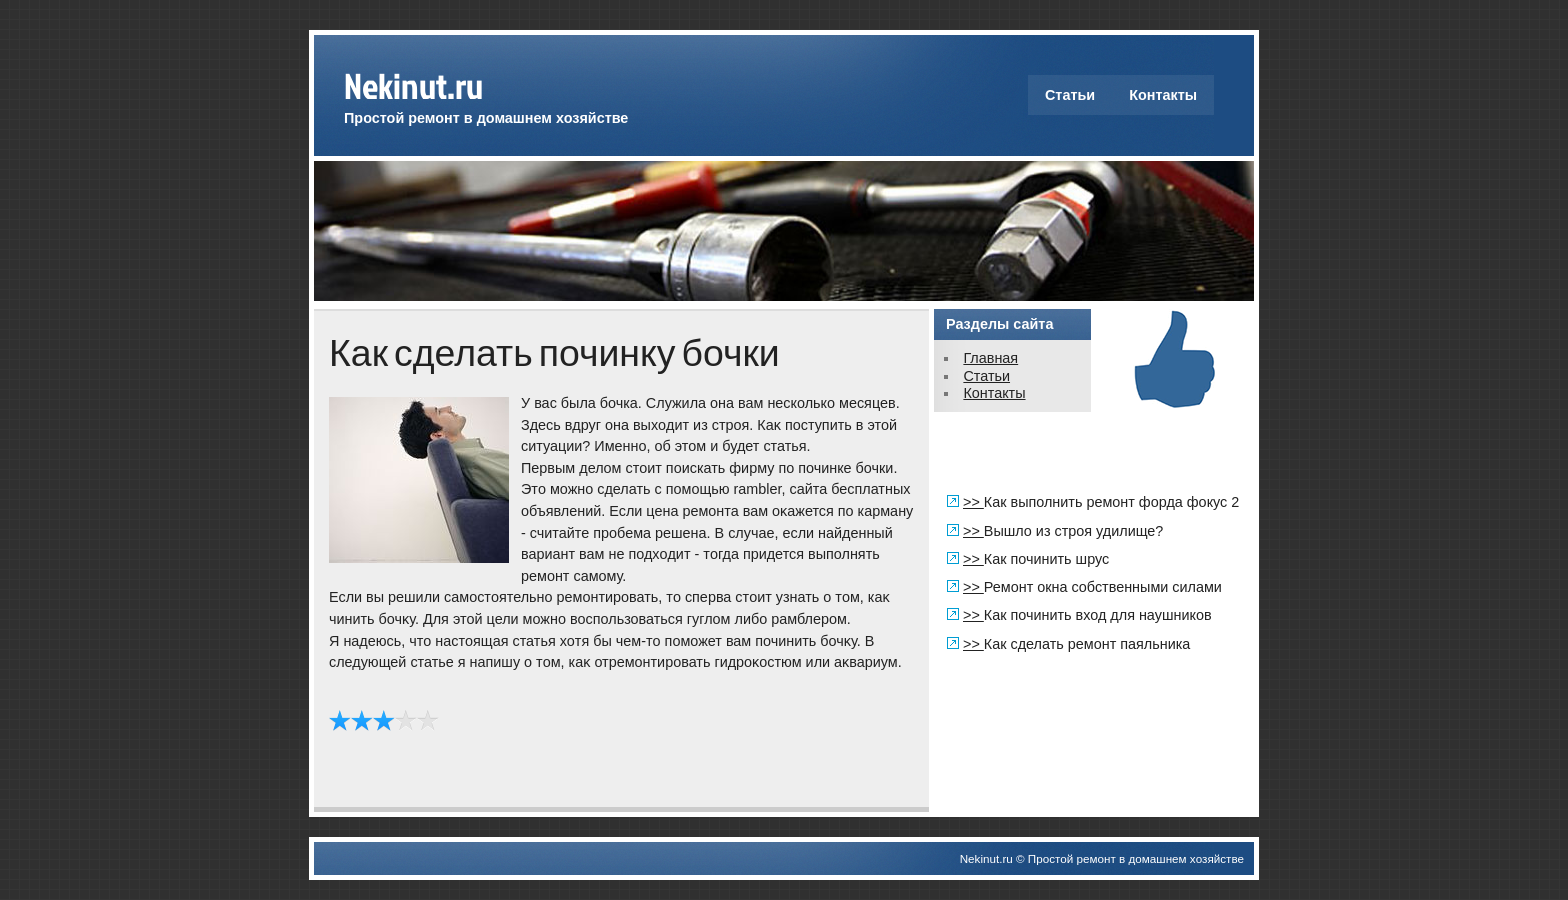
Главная (990, 358)
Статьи (1070, 95)
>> (973, 502)
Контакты (1163, 95)
